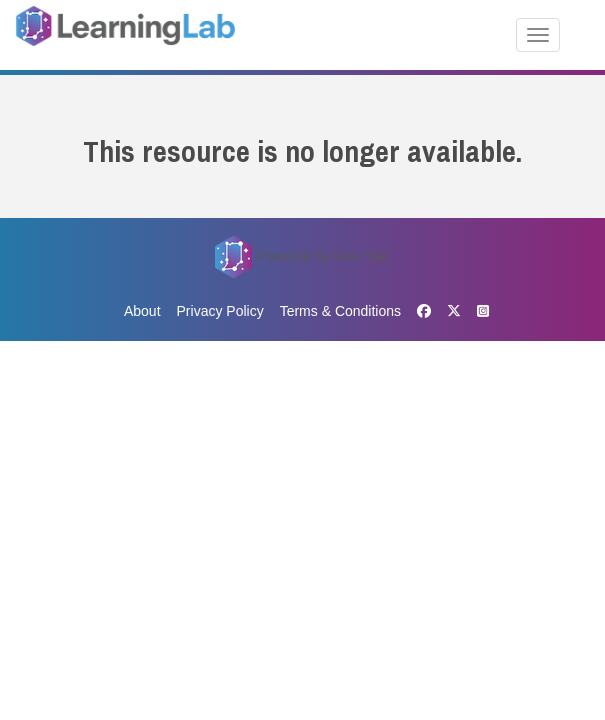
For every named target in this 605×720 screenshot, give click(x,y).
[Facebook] (424, 311)
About (142, 311)
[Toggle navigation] (538, 35)
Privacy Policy (220, 311)
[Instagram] (479, 311)
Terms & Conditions (340, 311)
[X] (454, 311)
